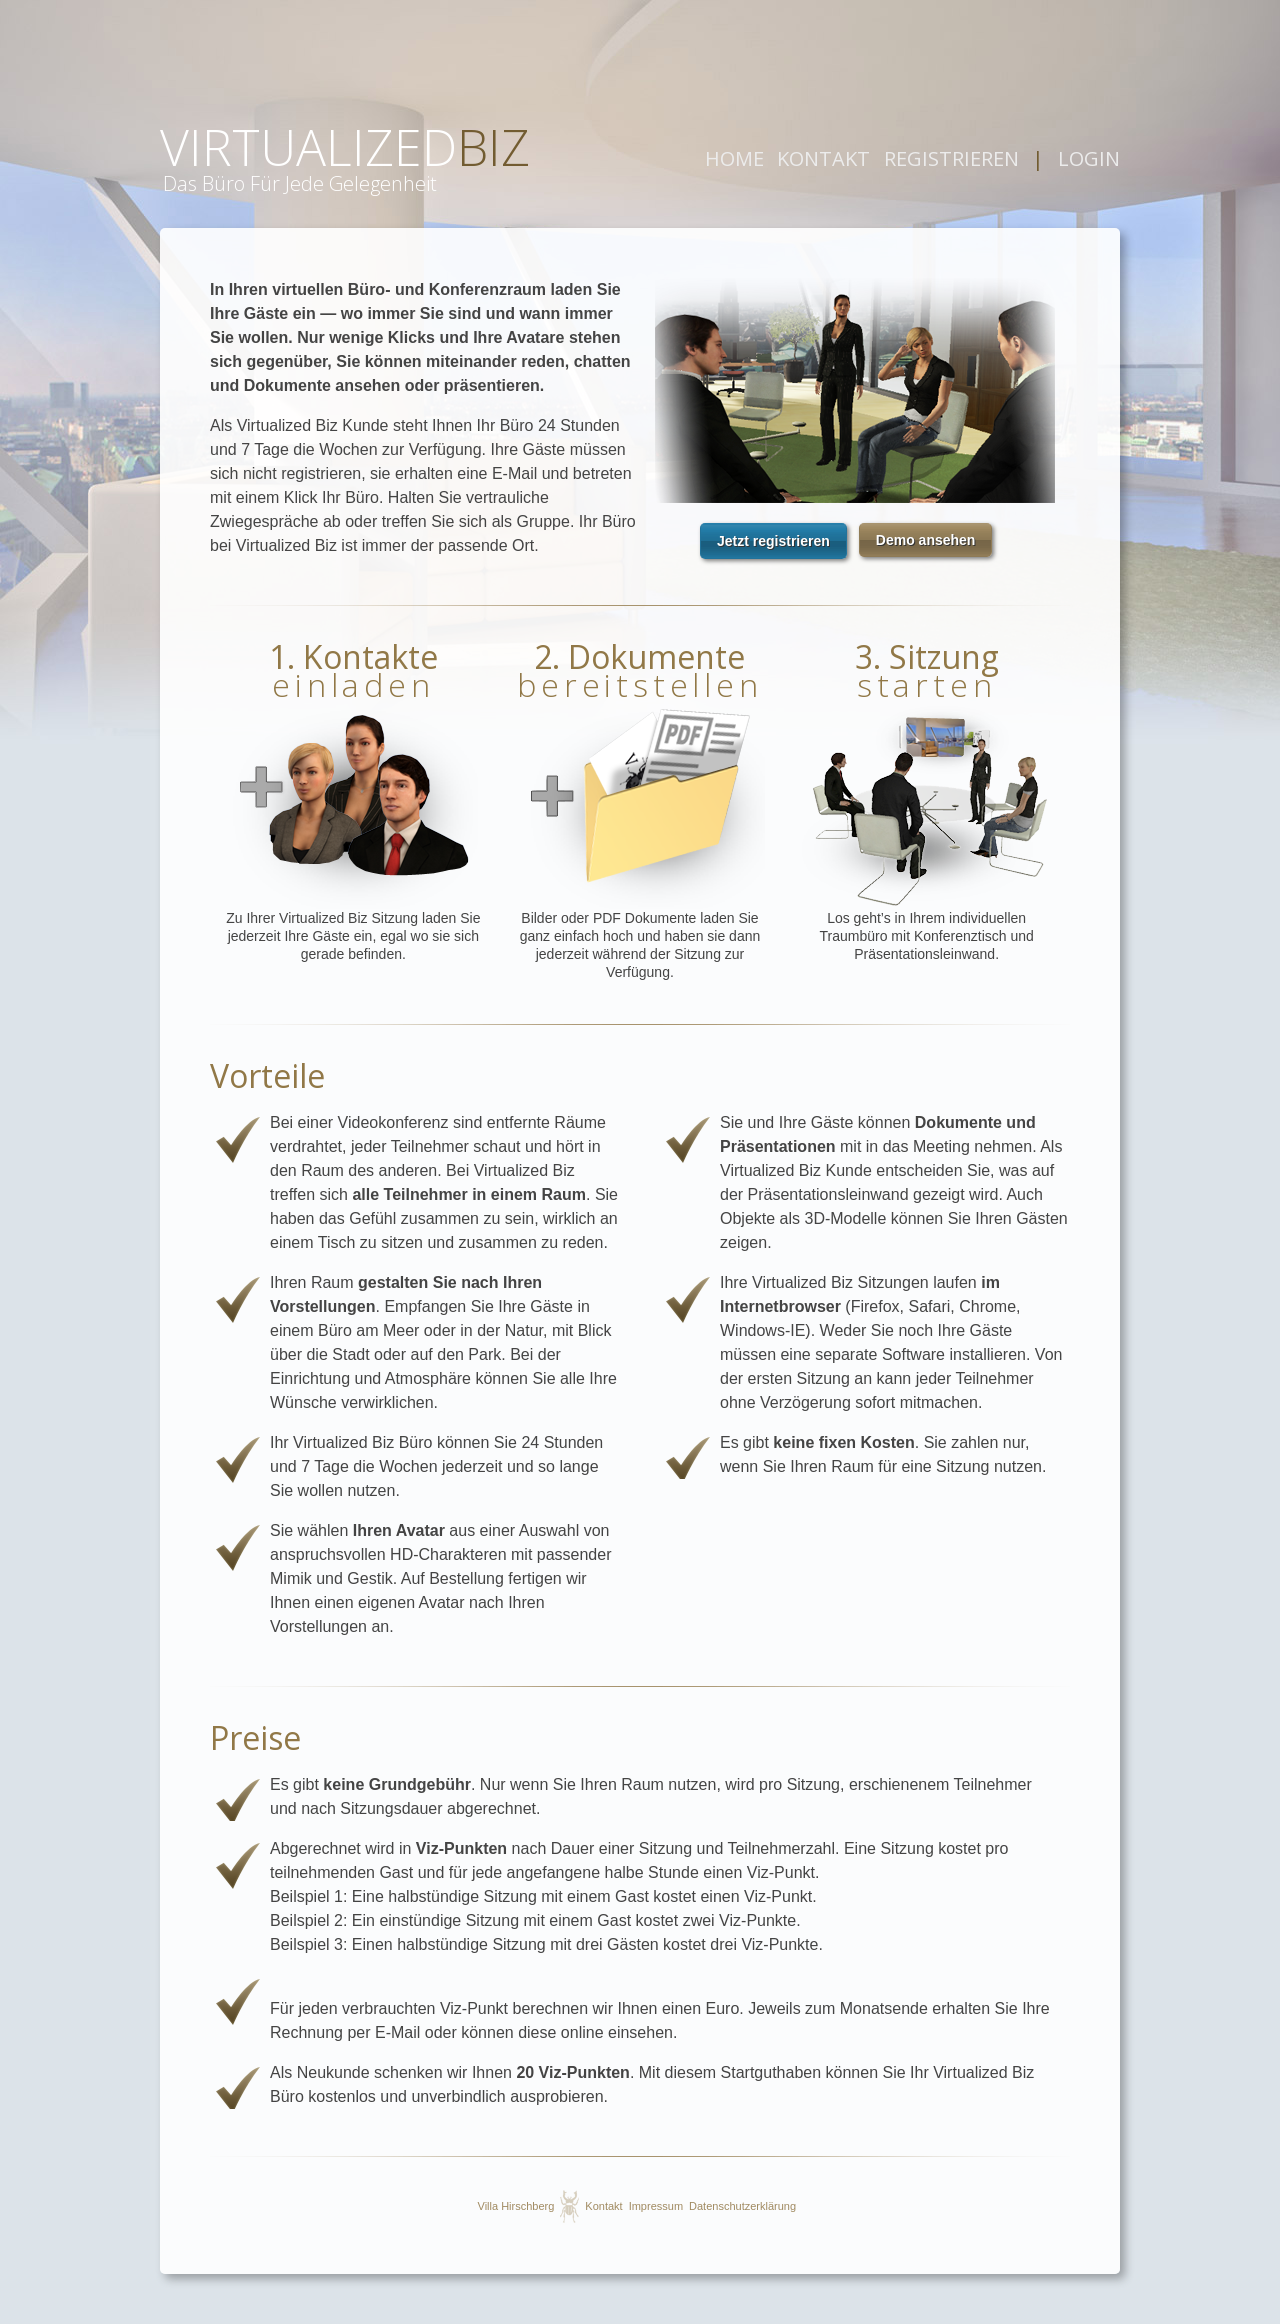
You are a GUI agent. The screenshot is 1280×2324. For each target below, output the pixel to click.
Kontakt (603, 2206)
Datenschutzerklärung (742, 2206)
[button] (773, 541)
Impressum (656, 2206)
